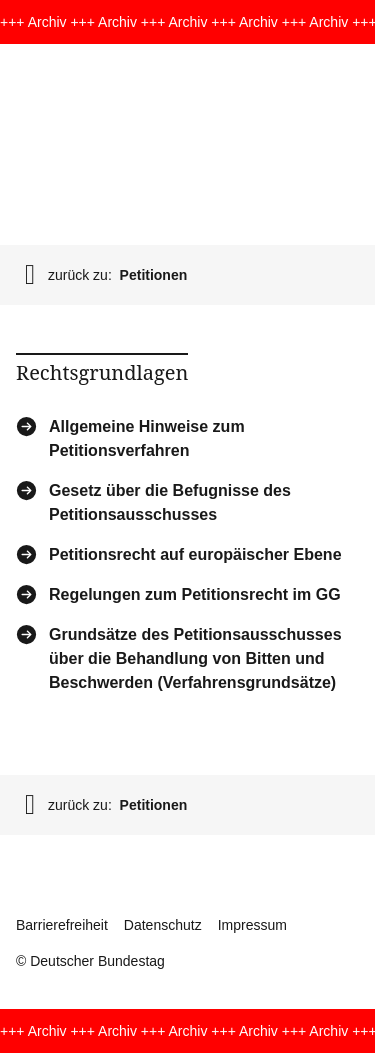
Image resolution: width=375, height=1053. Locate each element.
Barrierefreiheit (62, 925)
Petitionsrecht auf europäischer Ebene (195, 554)
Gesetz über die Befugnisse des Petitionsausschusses (170, 501)
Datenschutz (163, 925)
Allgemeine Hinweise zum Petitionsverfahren (147, 437)
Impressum (252, 925)
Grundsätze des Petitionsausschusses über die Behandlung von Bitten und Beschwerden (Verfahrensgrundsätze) (195, 657)
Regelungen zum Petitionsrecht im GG (195, 594)
